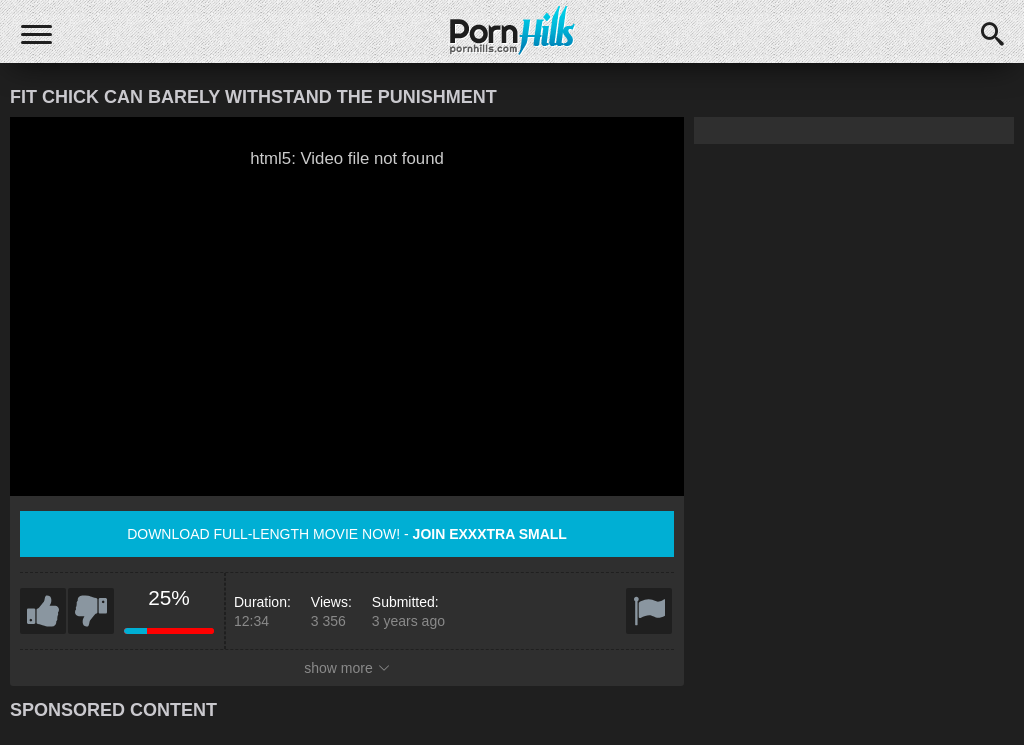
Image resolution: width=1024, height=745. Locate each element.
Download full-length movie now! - (347, 534)
